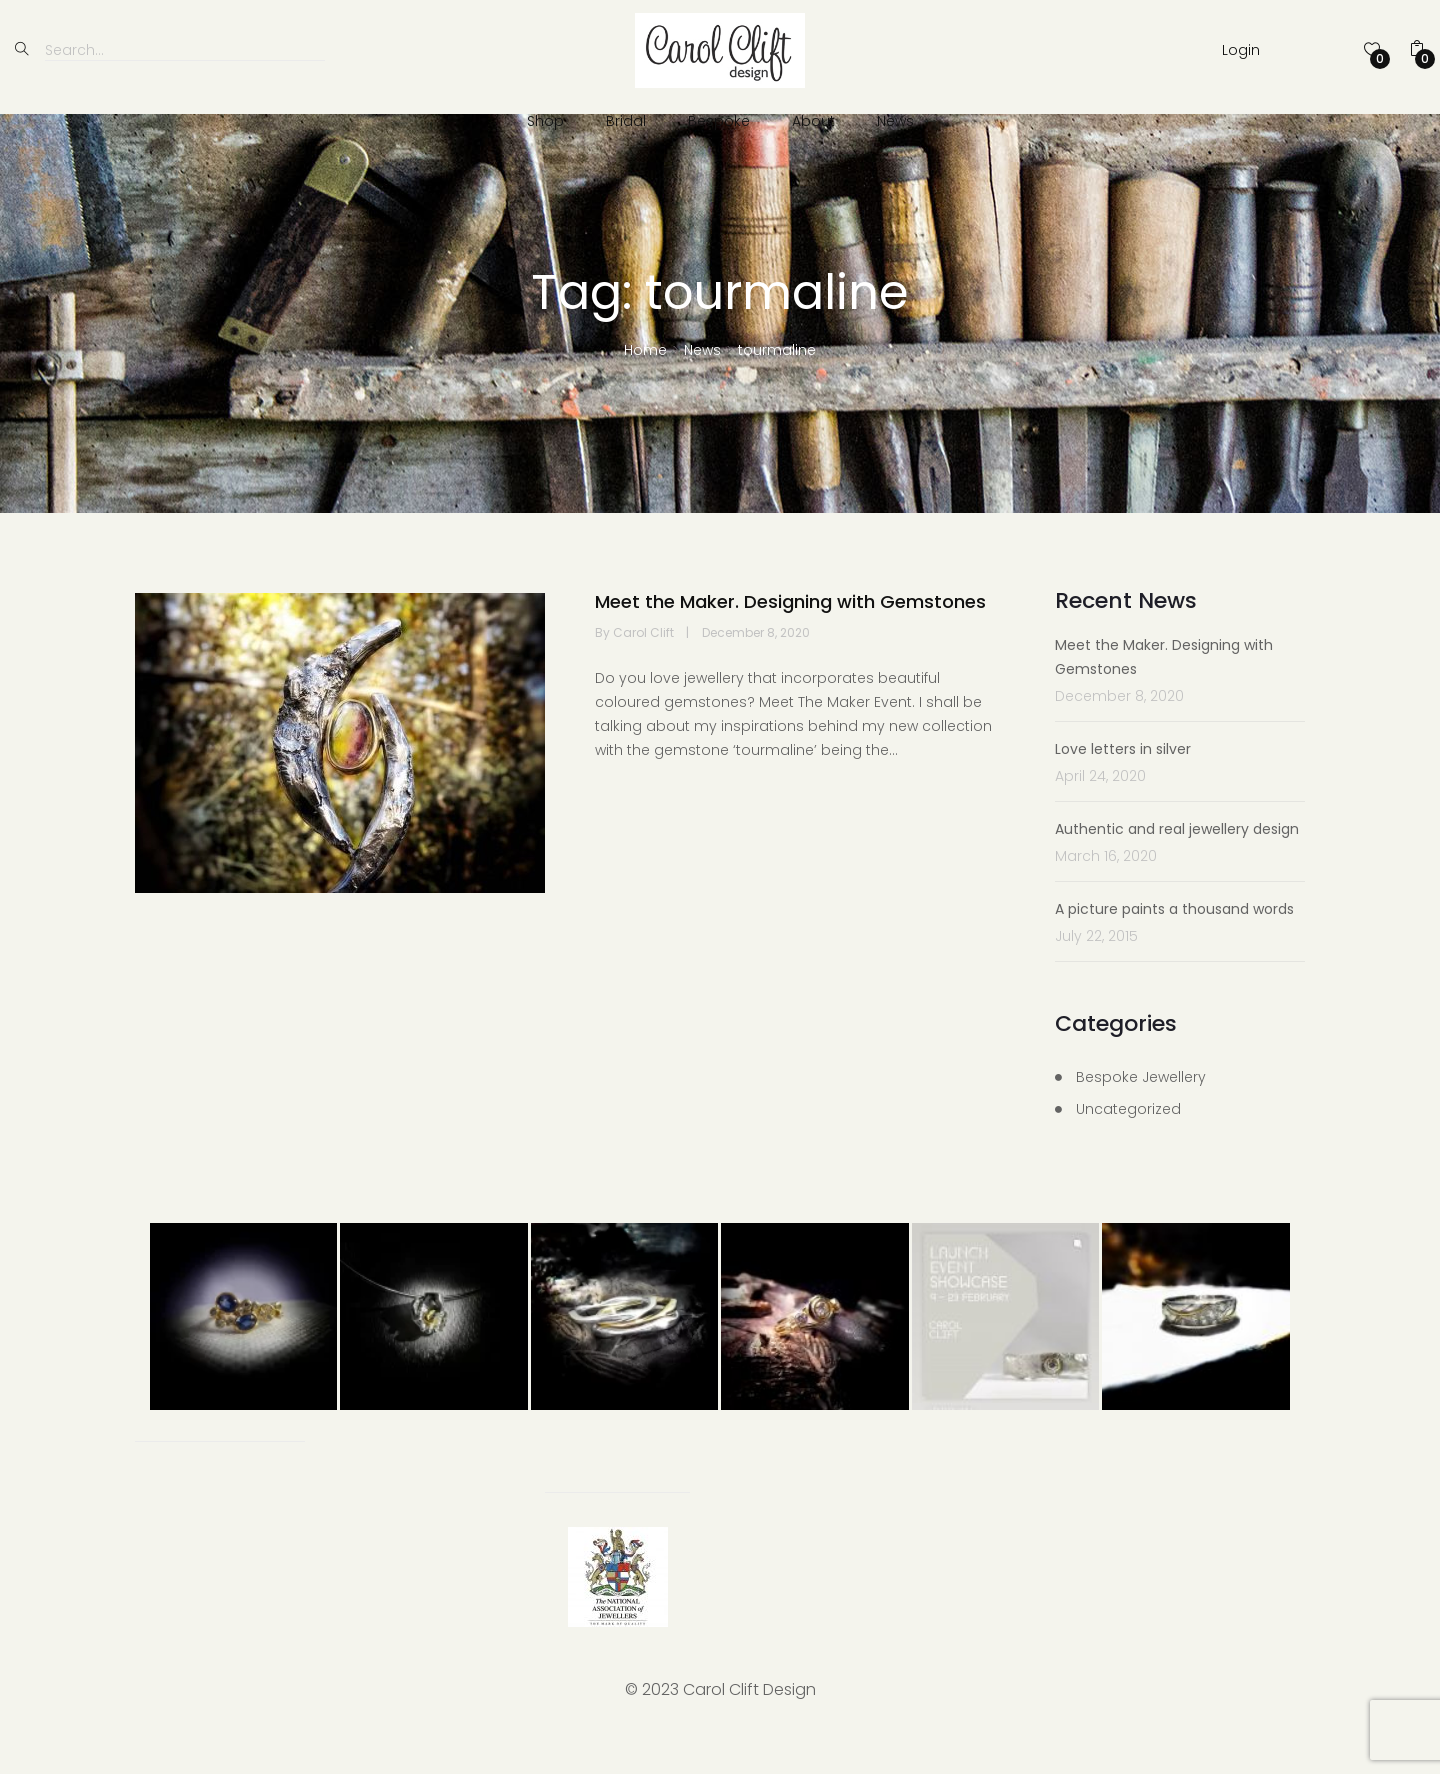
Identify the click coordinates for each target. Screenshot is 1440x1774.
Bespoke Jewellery (1141, 1113)
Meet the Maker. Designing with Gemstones (790, 637)
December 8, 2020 (756, 668)
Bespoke (719, 121)
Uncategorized (1128, 1145)
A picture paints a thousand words (1174, 945)
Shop (545, 121)
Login (1241, 50)
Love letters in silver (1123, 785)
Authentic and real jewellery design (1177, 865)
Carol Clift (645, 668)
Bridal (626, 121)
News (895, 121)
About (813, 121)
